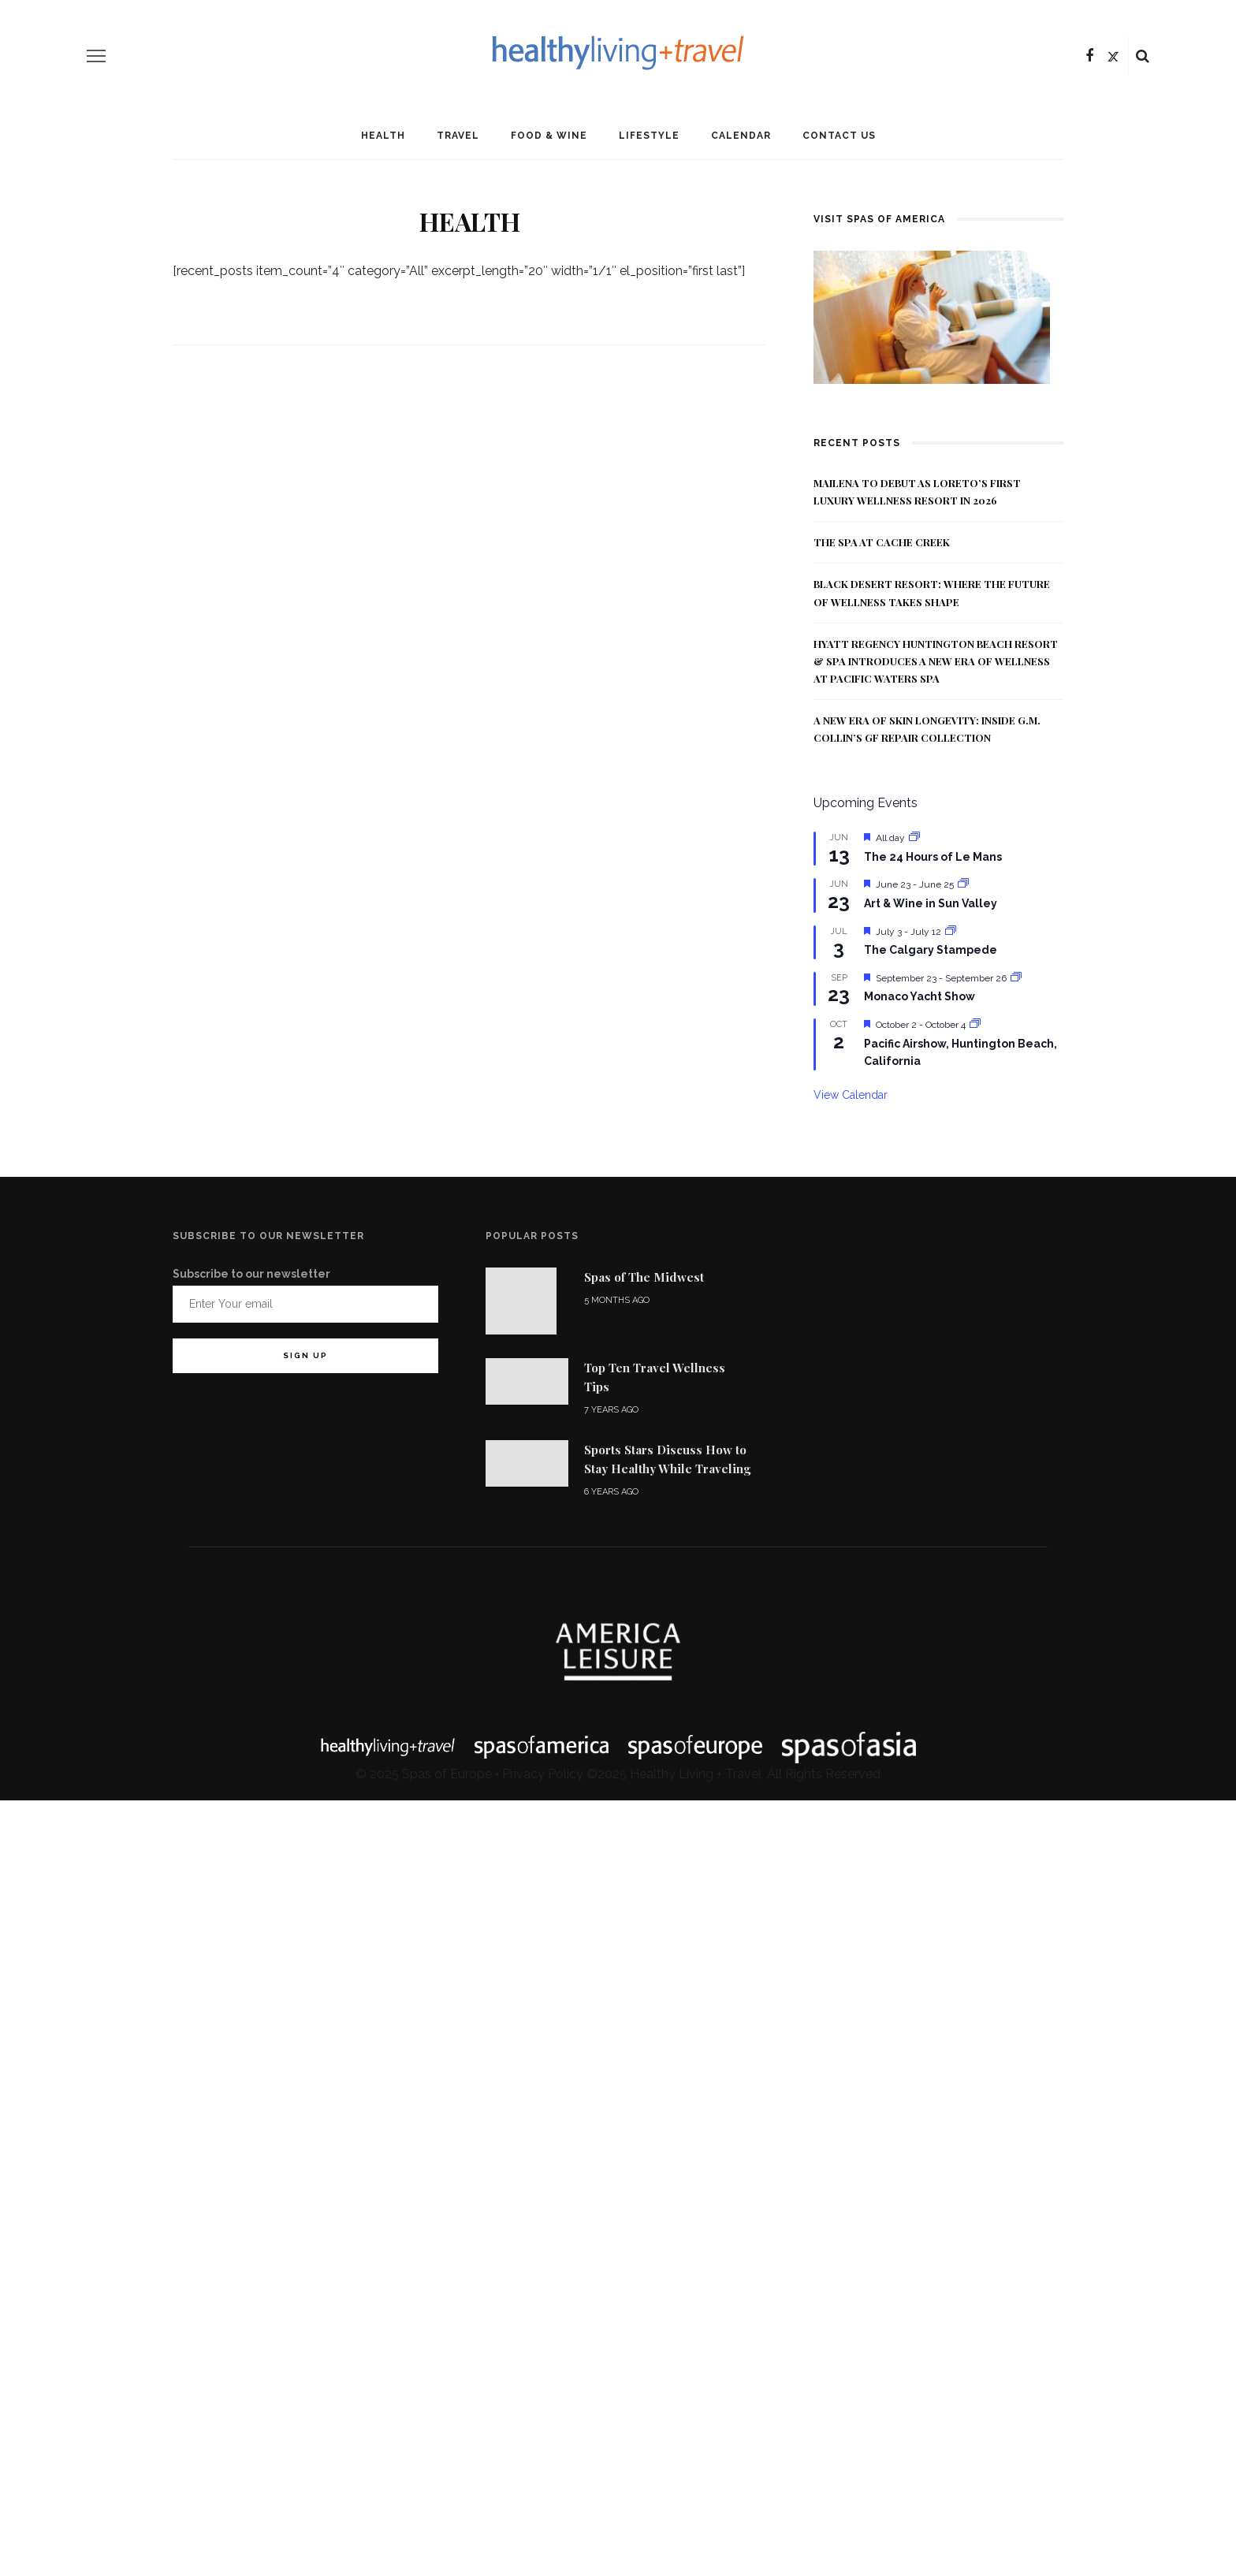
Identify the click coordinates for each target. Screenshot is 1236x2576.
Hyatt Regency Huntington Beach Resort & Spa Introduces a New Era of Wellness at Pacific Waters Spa (935, 661)
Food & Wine (549, 135)
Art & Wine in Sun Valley (930, 903)
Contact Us (839, 135)
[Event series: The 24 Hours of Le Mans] (914, 837)
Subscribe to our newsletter (251, 1274)
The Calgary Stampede (930, 950)
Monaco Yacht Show (919, 996)
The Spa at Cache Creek (881, 542)
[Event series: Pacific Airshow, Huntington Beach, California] (975, 1024)
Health (383, 135)
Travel (458, 135)
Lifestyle (649, 135)
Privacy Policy (542, 1773)
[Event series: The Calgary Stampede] (950, 931)
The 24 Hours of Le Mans (933, 857)
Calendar (741, 135)
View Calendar (850, 1095)
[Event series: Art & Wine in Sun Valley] (963, 884)
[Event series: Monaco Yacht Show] (1016, 978)
